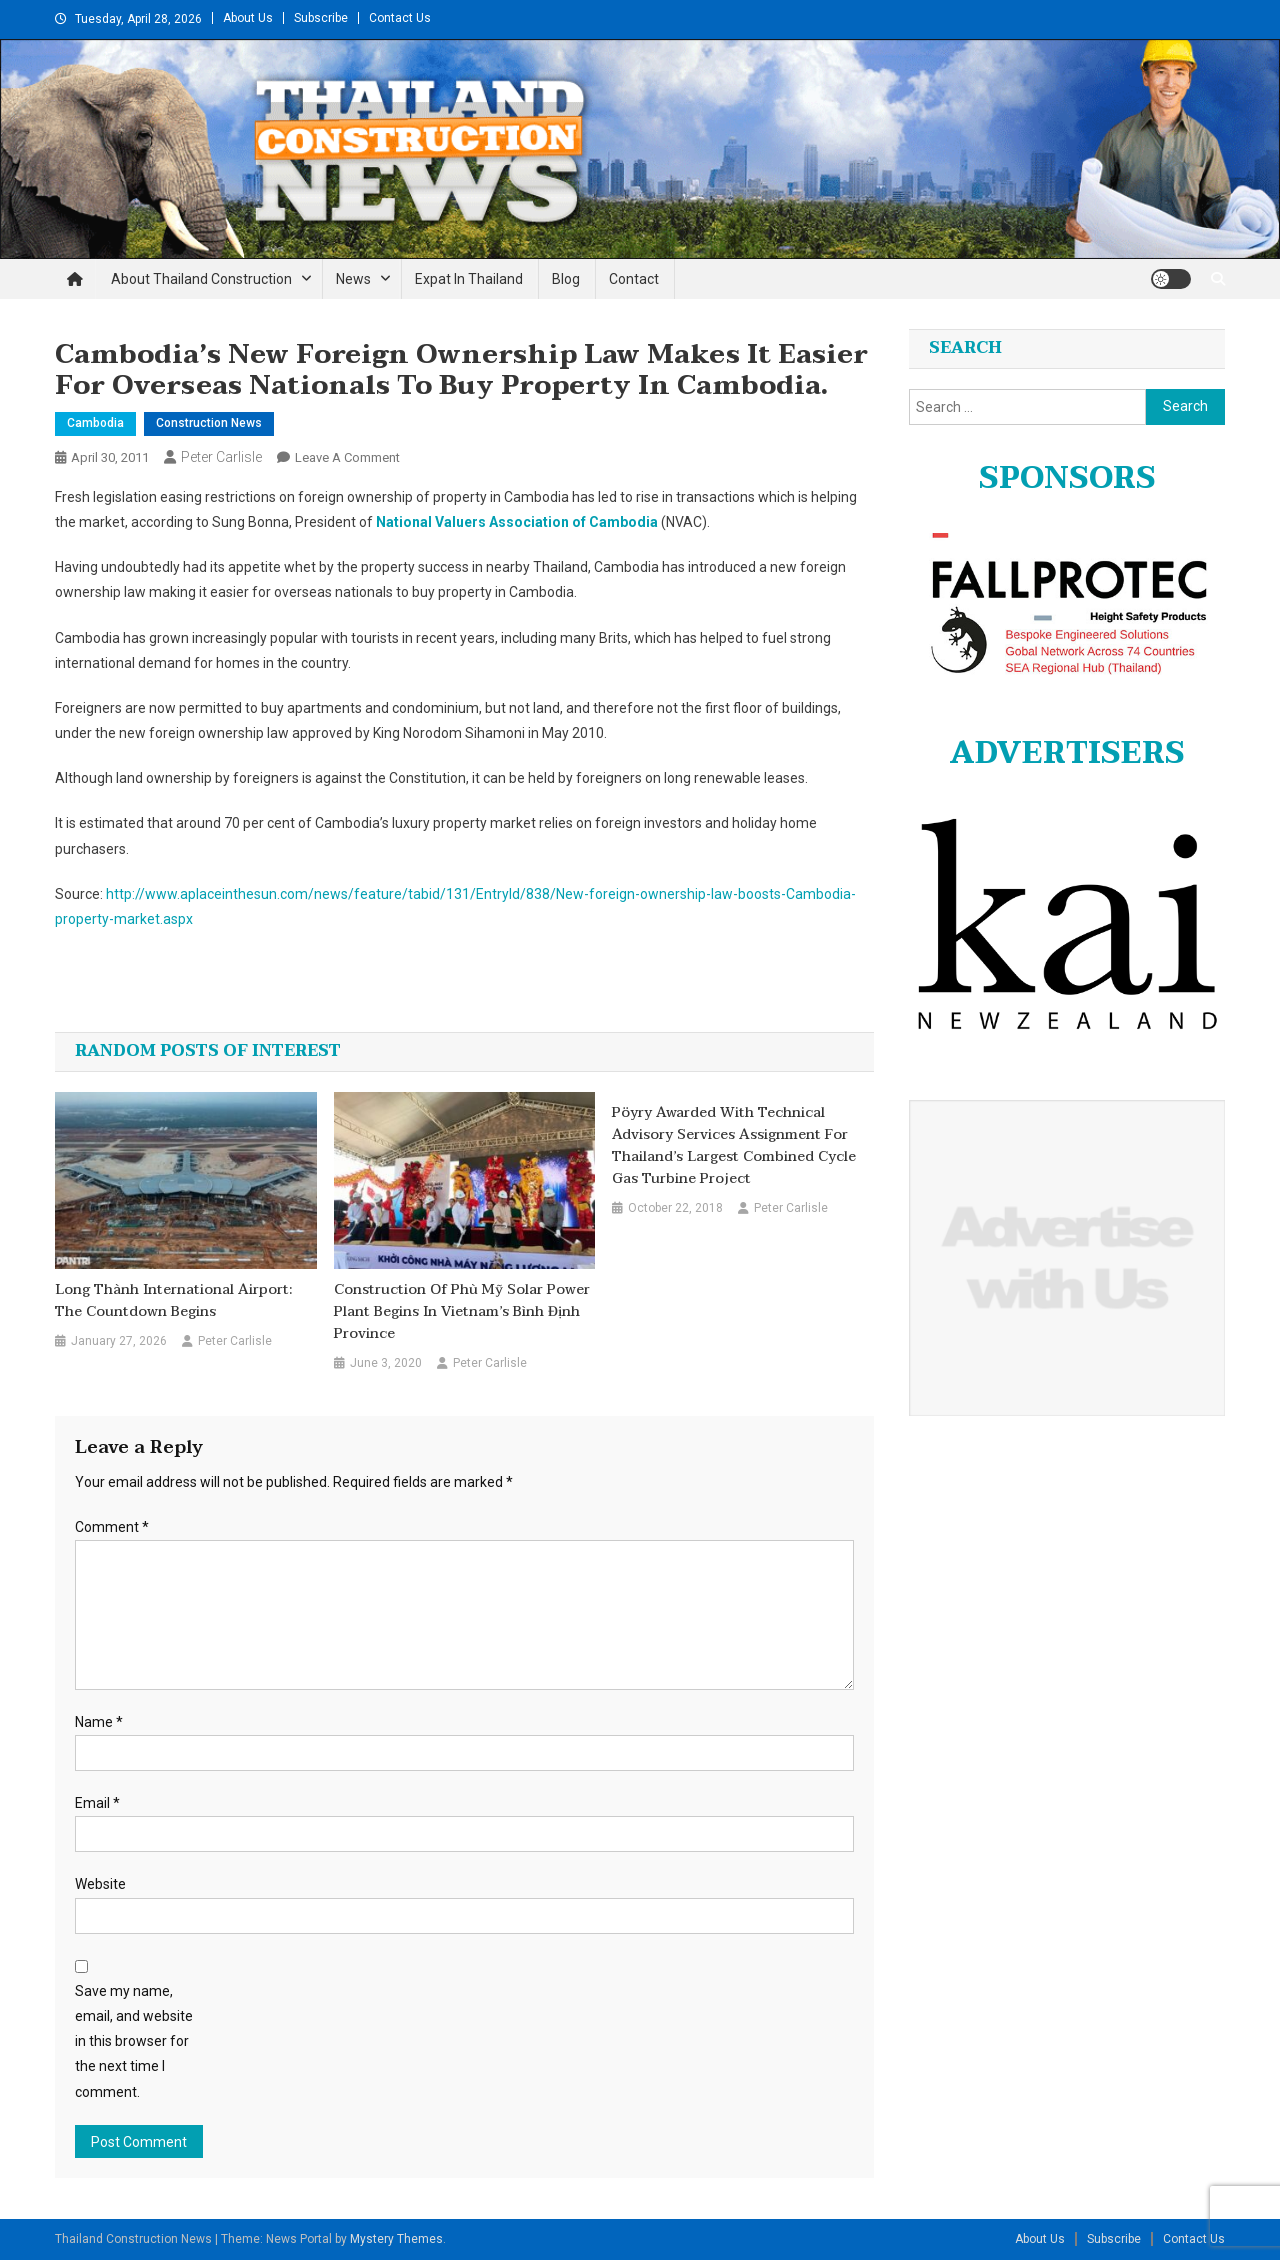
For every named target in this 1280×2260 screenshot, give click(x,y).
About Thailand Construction (201, 279)
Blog (566, 279)
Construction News (209, 423)
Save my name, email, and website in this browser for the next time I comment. (134, 2041)
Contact (634, 279)
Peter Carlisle (221, 457)
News (353, 279)
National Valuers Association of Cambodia (517, 522)
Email (97, 1803)
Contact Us (400, 18)
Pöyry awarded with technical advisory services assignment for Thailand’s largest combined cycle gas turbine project (734, 1146)
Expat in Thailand (469, 279)
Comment (112, 1527)
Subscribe (321, 18)
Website (100, 1884)
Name (99, 1722)
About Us (248, 18)
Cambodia (95, 423)
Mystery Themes (396, 2239)
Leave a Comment (347, 457)
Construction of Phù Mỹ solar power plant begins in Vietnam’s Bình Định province (462, 1312)
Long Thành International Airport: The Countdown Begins (173, 1301)
